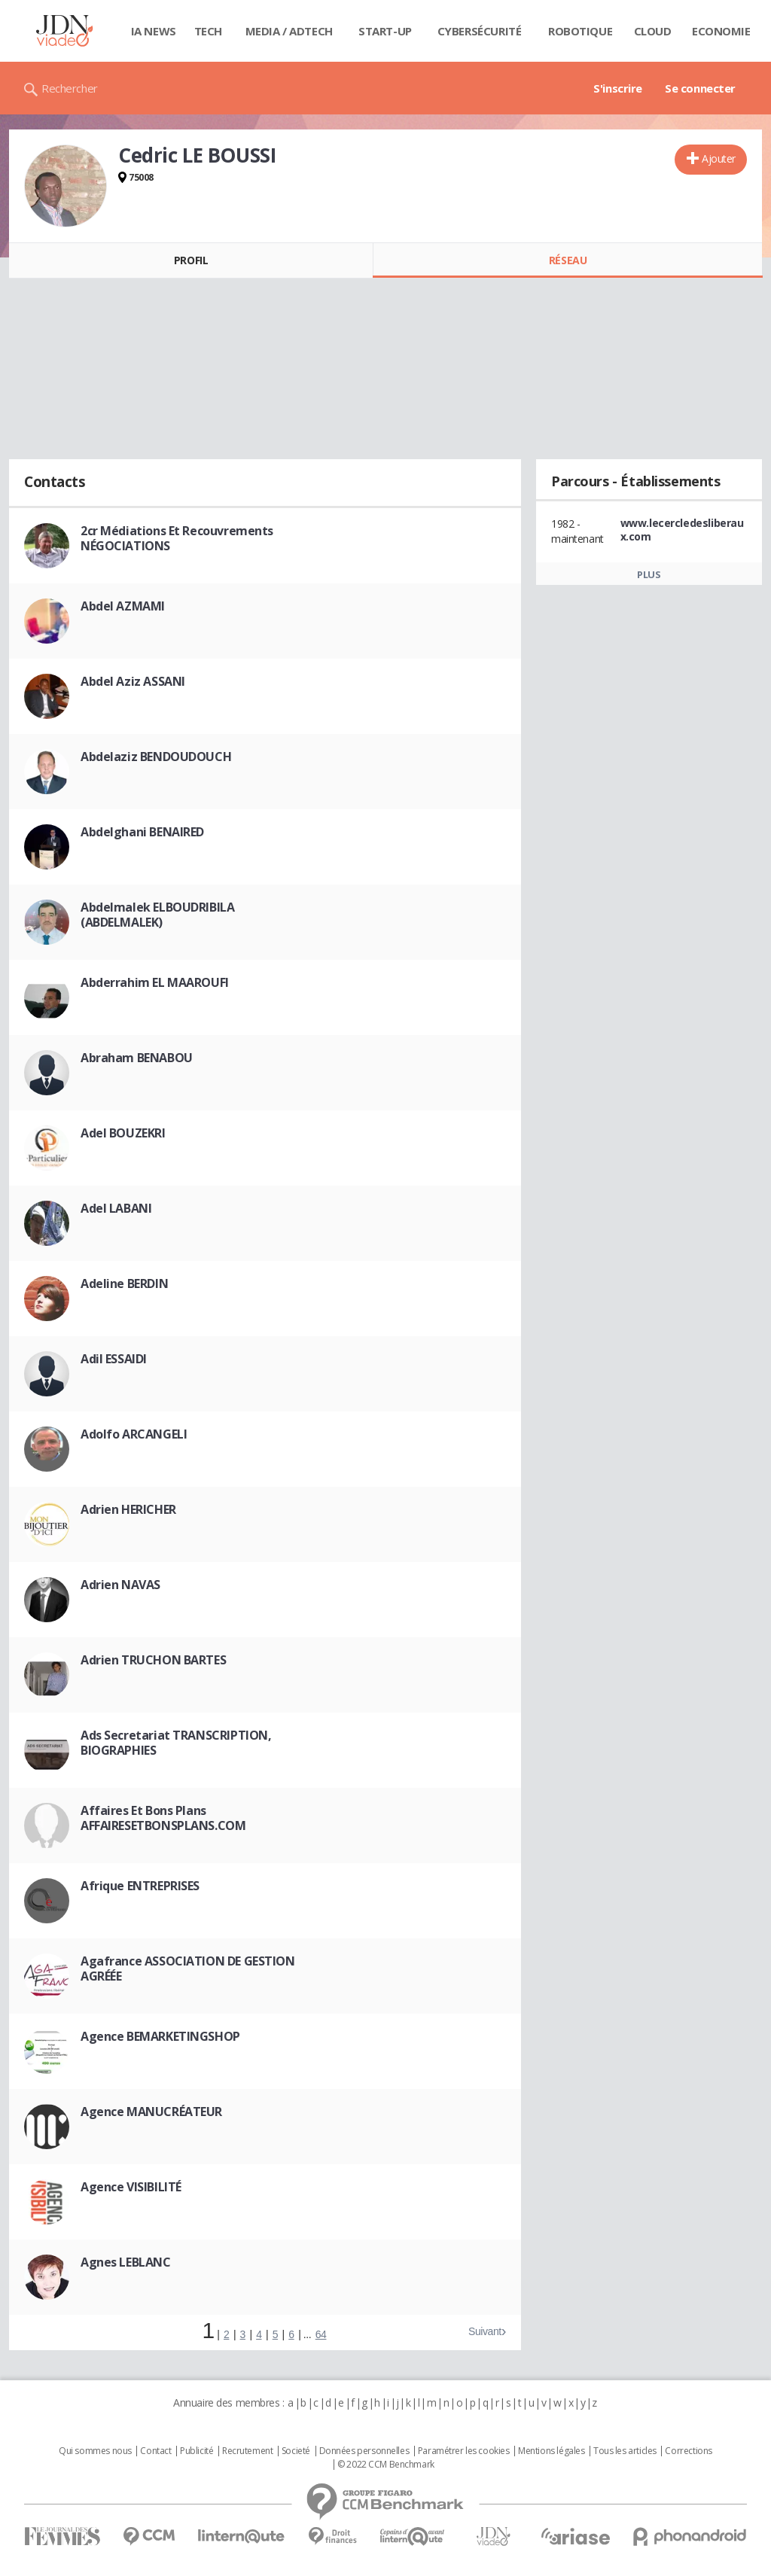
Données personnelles (364, 2451)
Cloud (653, 30)
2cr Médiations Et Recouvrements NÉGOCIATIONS (177, 538)
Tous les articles (625, 2451)
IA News (153, 30)
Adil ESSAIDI (114, 1358)
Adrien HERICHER (128, 1509)
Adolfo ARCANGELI (134, 1434)
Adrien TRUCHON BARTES (153, 1660)
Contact (155, 2451)
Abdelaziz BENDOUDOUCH (156, 756)
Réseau (568, 260)
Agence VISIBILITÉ (131, 2187)
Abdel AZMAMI (123, 606)
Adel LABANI (116, 1208)
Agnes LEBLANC (126, 2262)
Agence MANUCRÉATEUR (151, 2111)
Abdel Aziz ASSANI (133, 681)
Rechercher (69, 88)
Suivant (484, 2331)
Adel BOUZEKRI (123, 1133)
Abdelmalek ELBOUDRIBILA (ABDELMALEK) (157, 914)
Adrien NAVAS (120, 1584)
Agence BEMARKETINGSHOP (160, 2036)
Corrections (688, 2451)
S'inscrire (617, 88)
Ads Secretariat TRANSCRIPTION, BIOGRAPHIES (176, 1742)
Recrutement (247, 2451)
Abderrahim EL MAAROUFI (155, 982)
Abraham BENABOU (137, 1057)
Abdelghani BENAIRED (142, 832)
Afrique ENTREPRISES (140, 1885)
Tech (208, 30)
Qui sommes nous (95, 2451)
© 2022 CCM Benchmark (385, 2464)
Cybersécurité (479, 30)
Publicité (196, 2451)
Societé (296, 2451)
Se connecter (700, 88)
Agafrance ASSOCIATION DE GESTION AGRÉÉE (188, 1968)
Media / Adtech (289, 30)
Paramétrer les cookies (464, 2451)
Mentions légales (551, 2451)
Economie (721, 30)
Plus (648, 574)
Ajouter (719, 158)
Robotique (580, 30)
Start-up (385, 30)
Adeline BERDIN (124, 1283)
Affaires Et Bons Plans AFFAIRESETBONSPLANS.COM (163, 1818)
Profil (191, 260)
